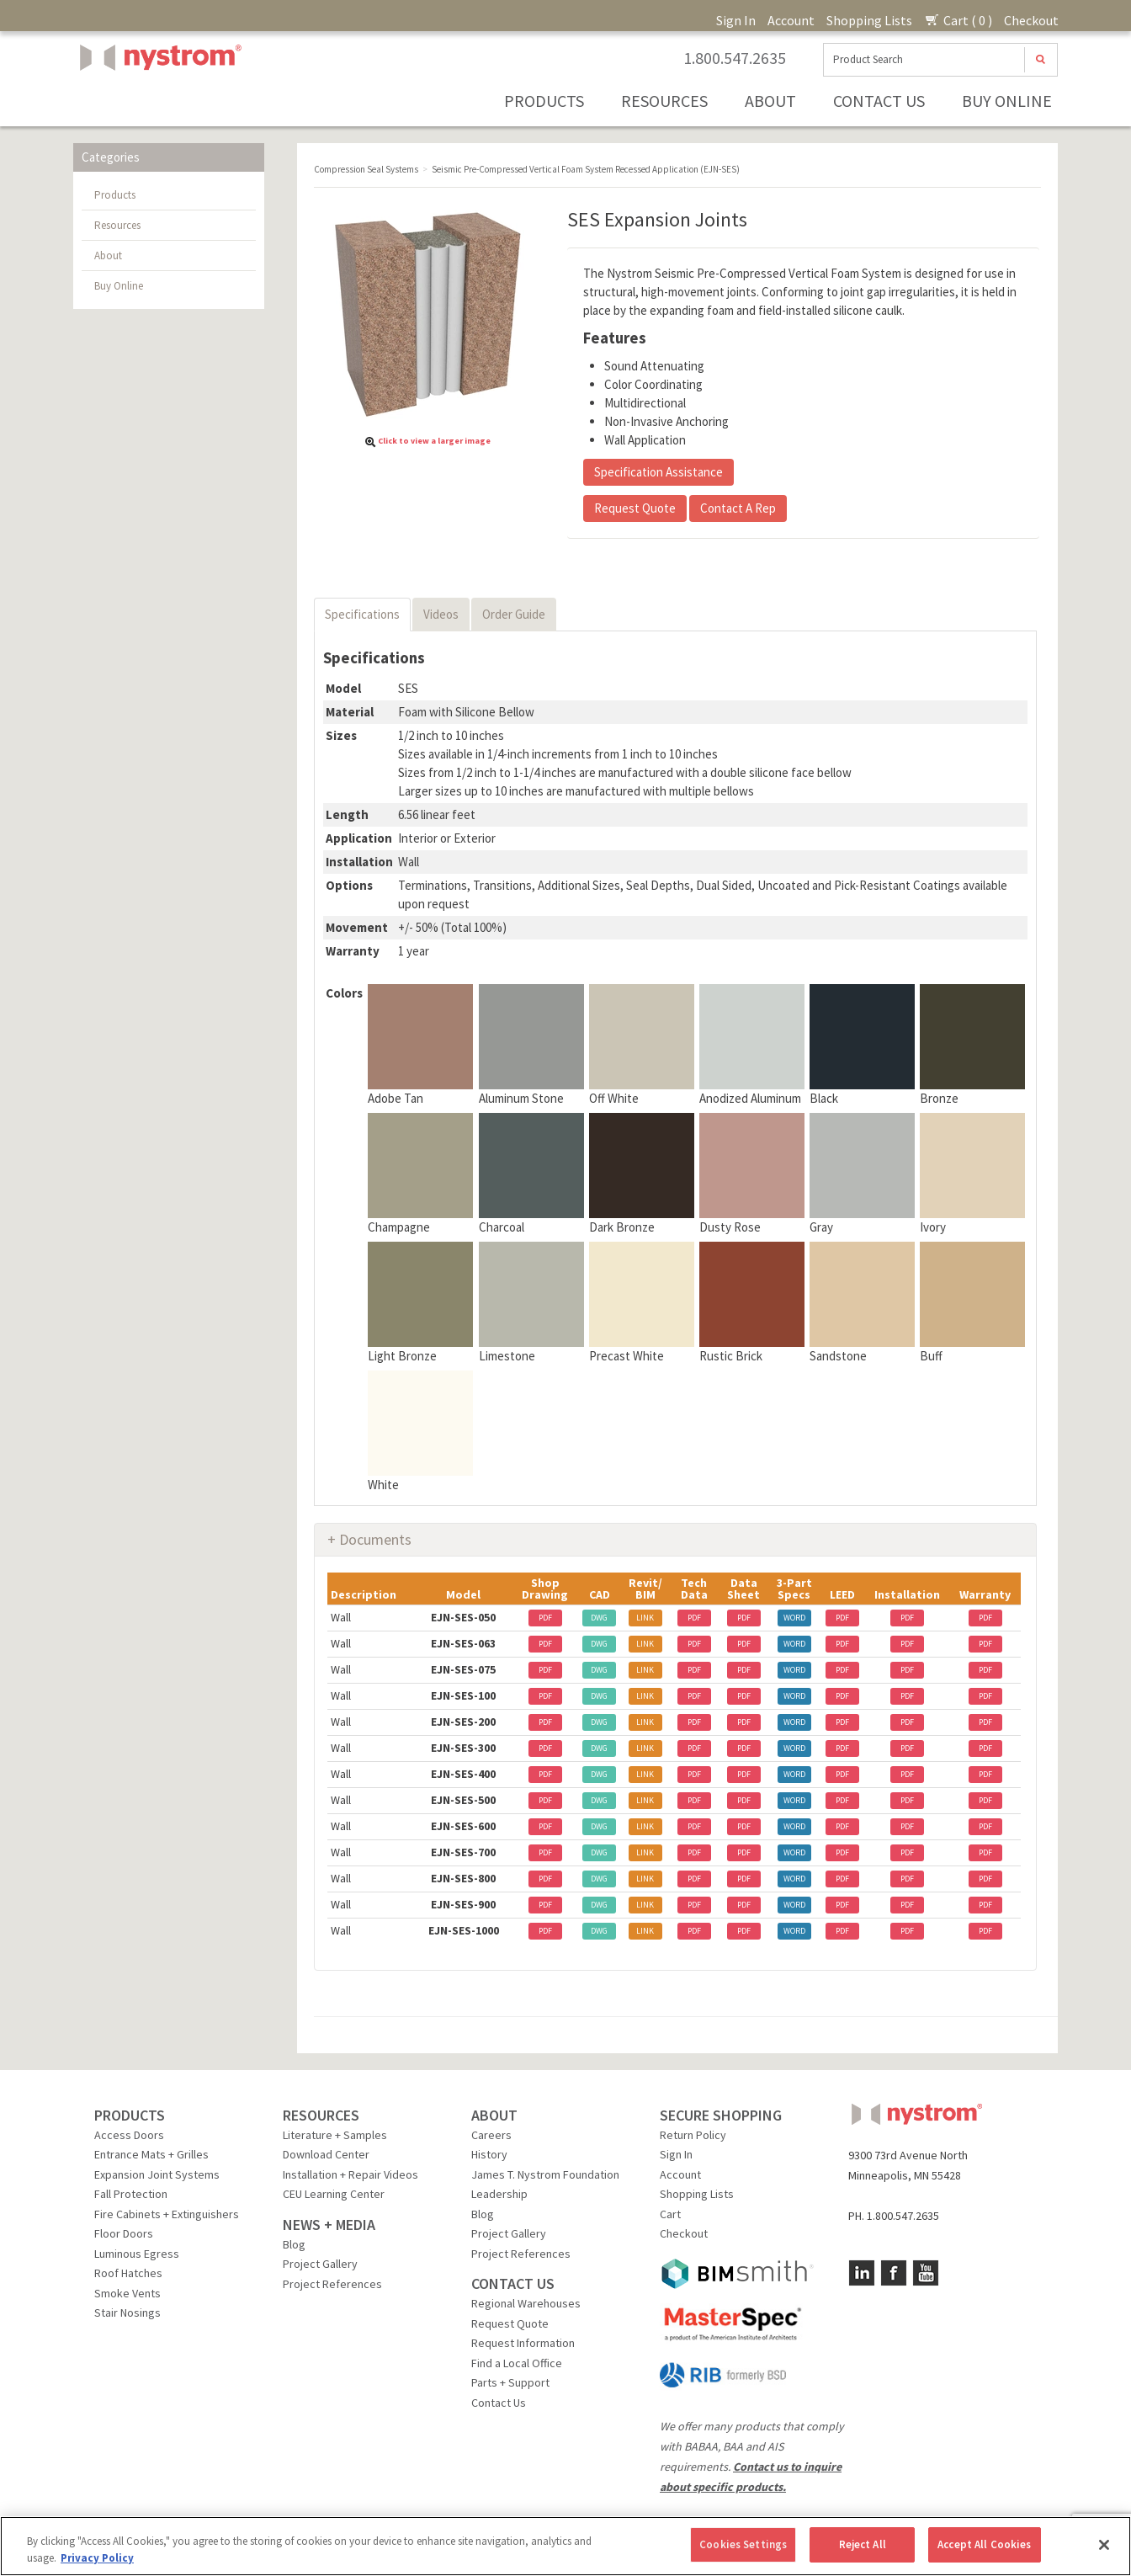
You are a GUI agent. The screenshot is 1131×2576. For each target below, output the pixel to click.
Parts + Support (510, 2382)
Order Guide (513, 614)
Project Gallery (320, 2263)
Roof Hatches (128, 2273)
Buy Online (1007, 100)
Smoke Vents (127, 2293)
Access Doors (129, 2134)
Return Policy (693, 2134)
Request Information (523, 2342)
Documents (375, 1539)
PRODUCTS (129, 2115)
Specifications (362, 614)
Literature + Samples (335, 2134)
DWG (599, 1617)
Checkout (1031, 20)
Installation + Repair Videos (350, 2174)
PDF (545, 1617)
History (489, 2154)
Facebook (893, 2272)
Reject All (862, 2544)
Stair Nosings (127, 2312)
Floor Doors (123, 2233)
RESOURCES (321, 2115)
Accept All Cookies (984, 2544)
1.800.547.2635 (734, 58)
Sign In (736, 20)
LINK (645, 1617)
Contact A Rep (738, 508)
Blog (294, 2244)
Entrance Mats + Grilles (151, 2154)
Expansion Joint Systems (157, 2174)
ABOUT (494, 2115)
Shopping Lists (869, 20)
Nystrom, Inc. (157, 100)
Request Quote (635, 508)
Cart (670, 2214)
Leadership (499, 2193)
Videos (441, 614)
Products (544, 100)
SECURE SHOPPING (721, 2115)
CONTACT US (513, 2283)
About (770, 100)
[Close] (1104, 2544)
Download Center (326, 2154)
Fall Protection (130, 2193)
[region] (565, 2546)
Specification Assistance (658, 472)
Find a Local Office (516, 2363)
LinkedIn (861, 2272)
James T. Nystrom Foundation (545, 2174)
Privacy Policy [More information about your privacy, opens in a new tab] (97, 2558)
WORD (794, 1617)
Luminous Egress (136, 2253)
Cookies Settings (743, 2544)
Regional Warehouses (526, 2303)
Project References (332, 2283)
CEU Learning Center (334, 2193)
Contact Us (879, 100)
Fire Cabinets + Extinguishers (166, 2214)
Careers (491, 2134)
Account (791, 20)
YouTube (925, 2272)
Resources (664, 100)
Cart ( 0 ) (958, 20)
